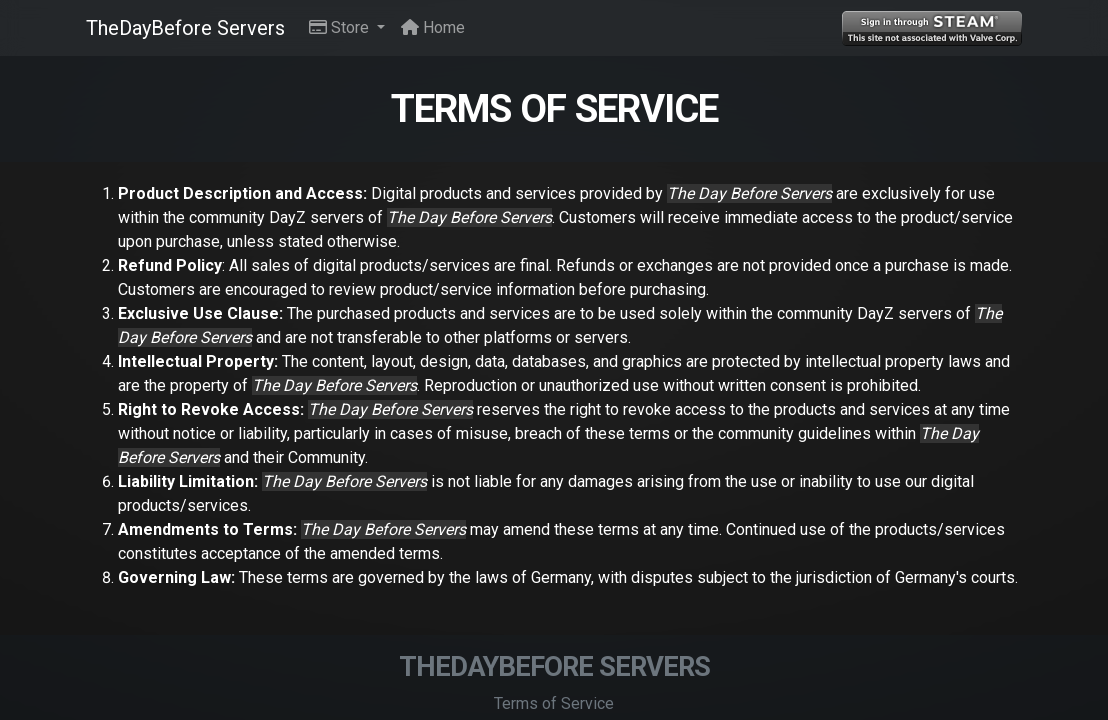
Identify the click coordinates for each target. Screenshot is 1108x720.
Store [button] (341, 27)
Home (433, 27)
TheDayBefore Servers (185, 28)
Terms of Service (554, 703)
